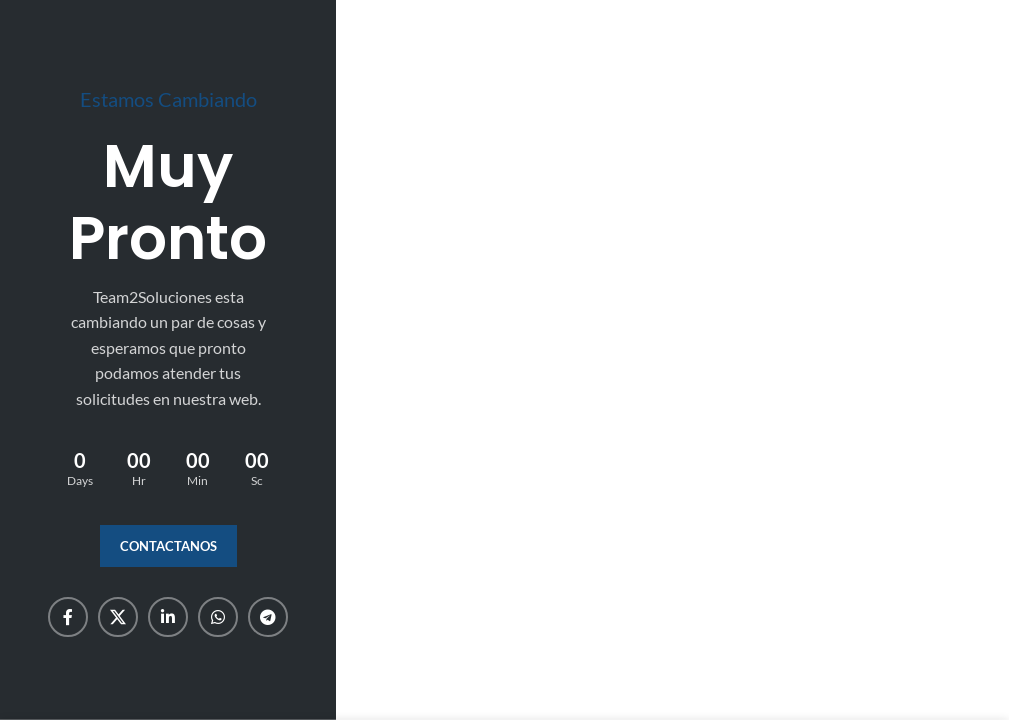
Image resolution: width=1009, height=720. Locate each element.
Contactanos (168, 546)
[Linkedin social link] (168, 617)
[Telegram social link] (268, 617)
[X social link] (118, 617)
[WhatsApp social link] (218, 617)
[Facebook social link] (68, 617)
